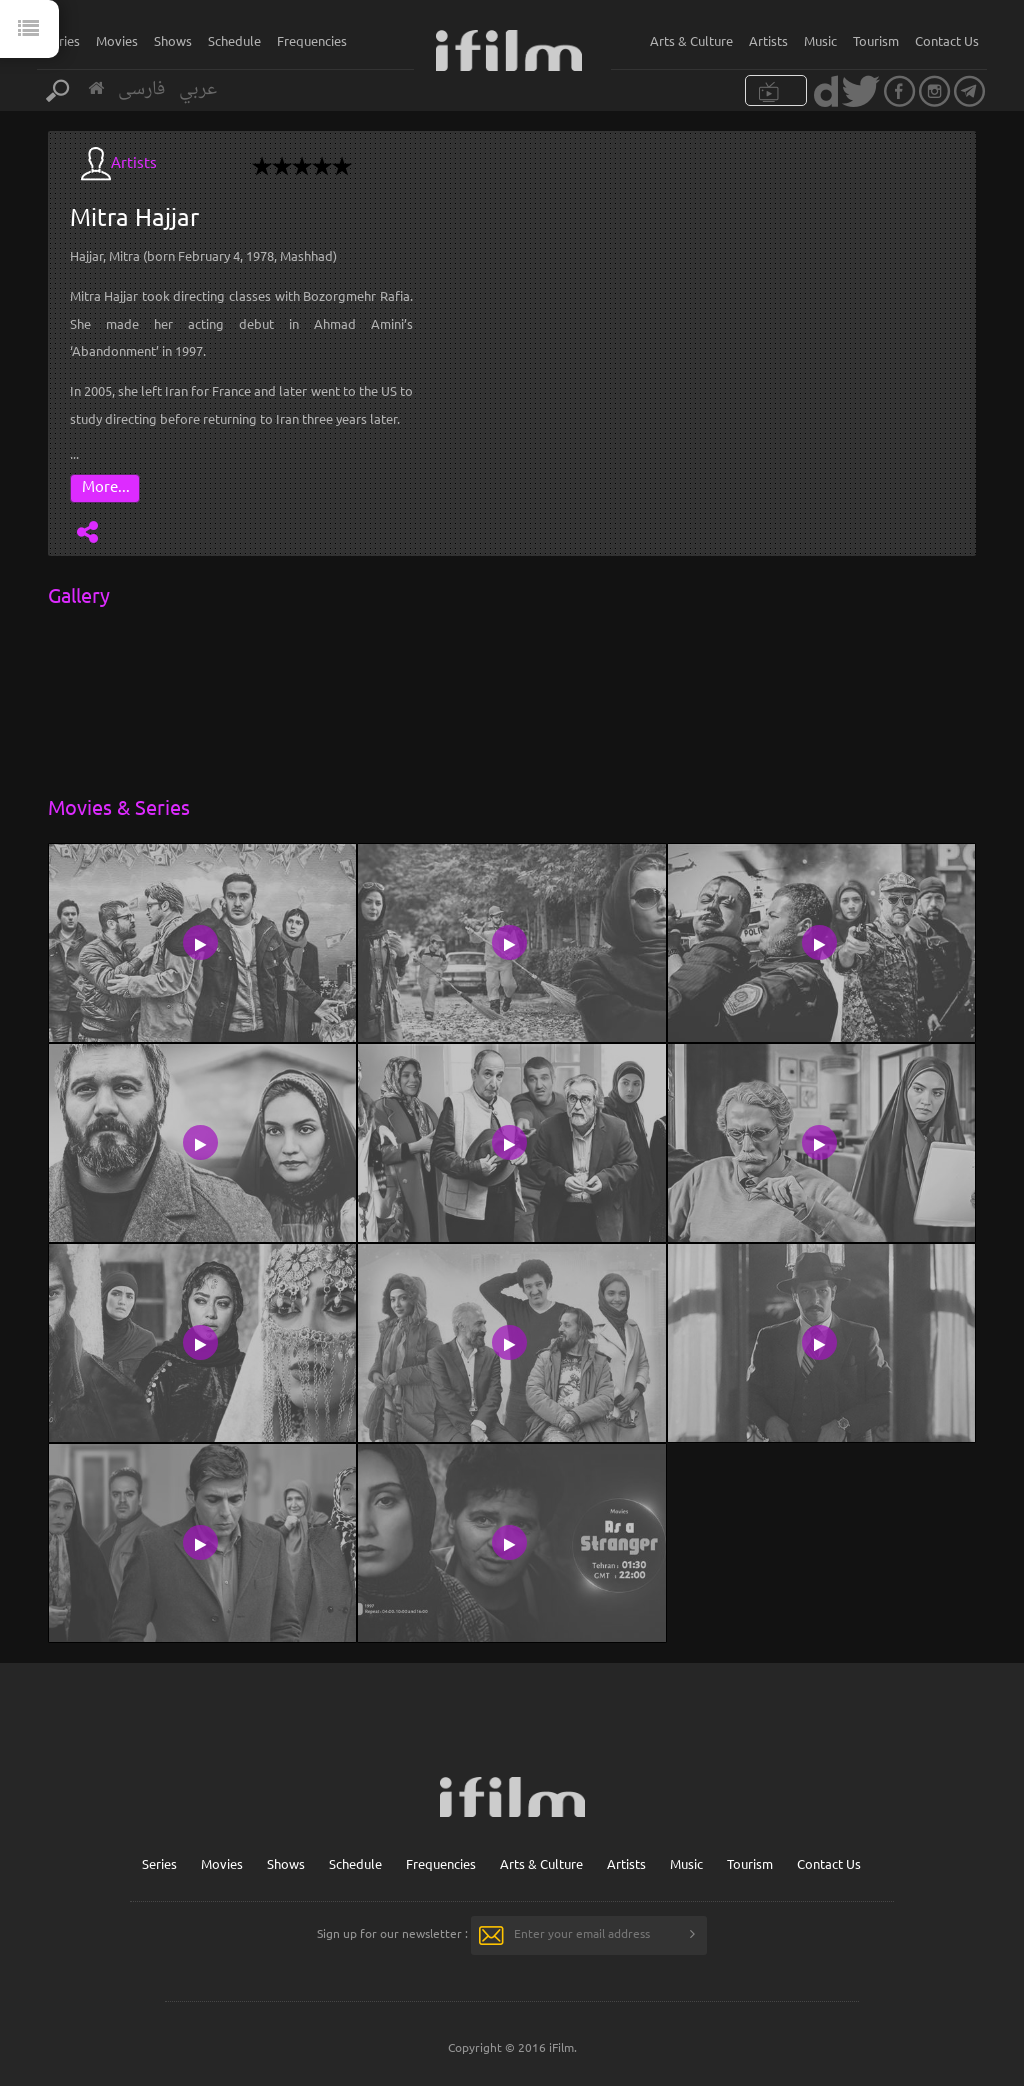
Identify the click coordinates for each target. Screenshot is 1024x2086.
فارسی (141, 89)
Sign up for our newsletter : (392, 1933)
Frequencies (312, 40)
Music (820, 40)
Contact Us (947, 40)
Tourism (876, 40)
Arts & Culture (691, 40)
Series (62, 40)
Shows (173, 40)
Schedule (234, 40)
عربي (198, 89)
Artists (768, 40)
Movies (117, 40)
